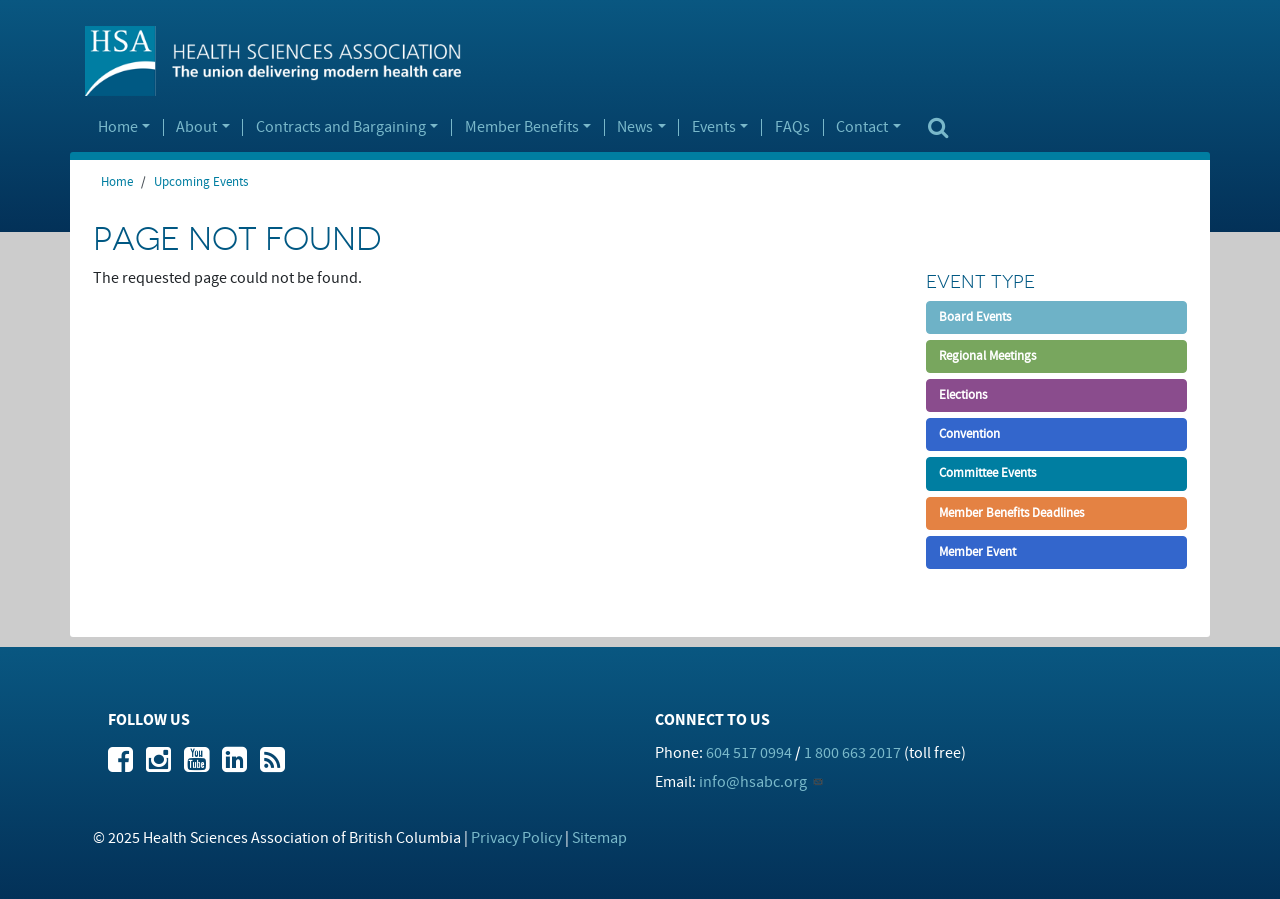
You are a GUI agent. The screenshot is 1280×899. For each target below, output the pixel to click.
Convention (969, 434)
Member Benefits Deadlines (1011, 513)
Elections (963, 395)
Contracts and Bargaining (341, 128)
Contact (862, 128)
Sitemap (599, 838)
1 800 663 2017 (852, 753)
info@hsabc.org (753, 782)
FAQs (792, 128)
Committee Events (987, 473)
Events (714, 128)
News (635, 128)
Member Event (977, 552)
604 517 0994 (749, 753)
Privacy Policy (516, 838)
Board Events (975, 317)
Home (118, 128)
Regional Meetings (987, 356)
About (196, 128)
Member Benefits (522, 128)
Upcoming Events (201, 182)
